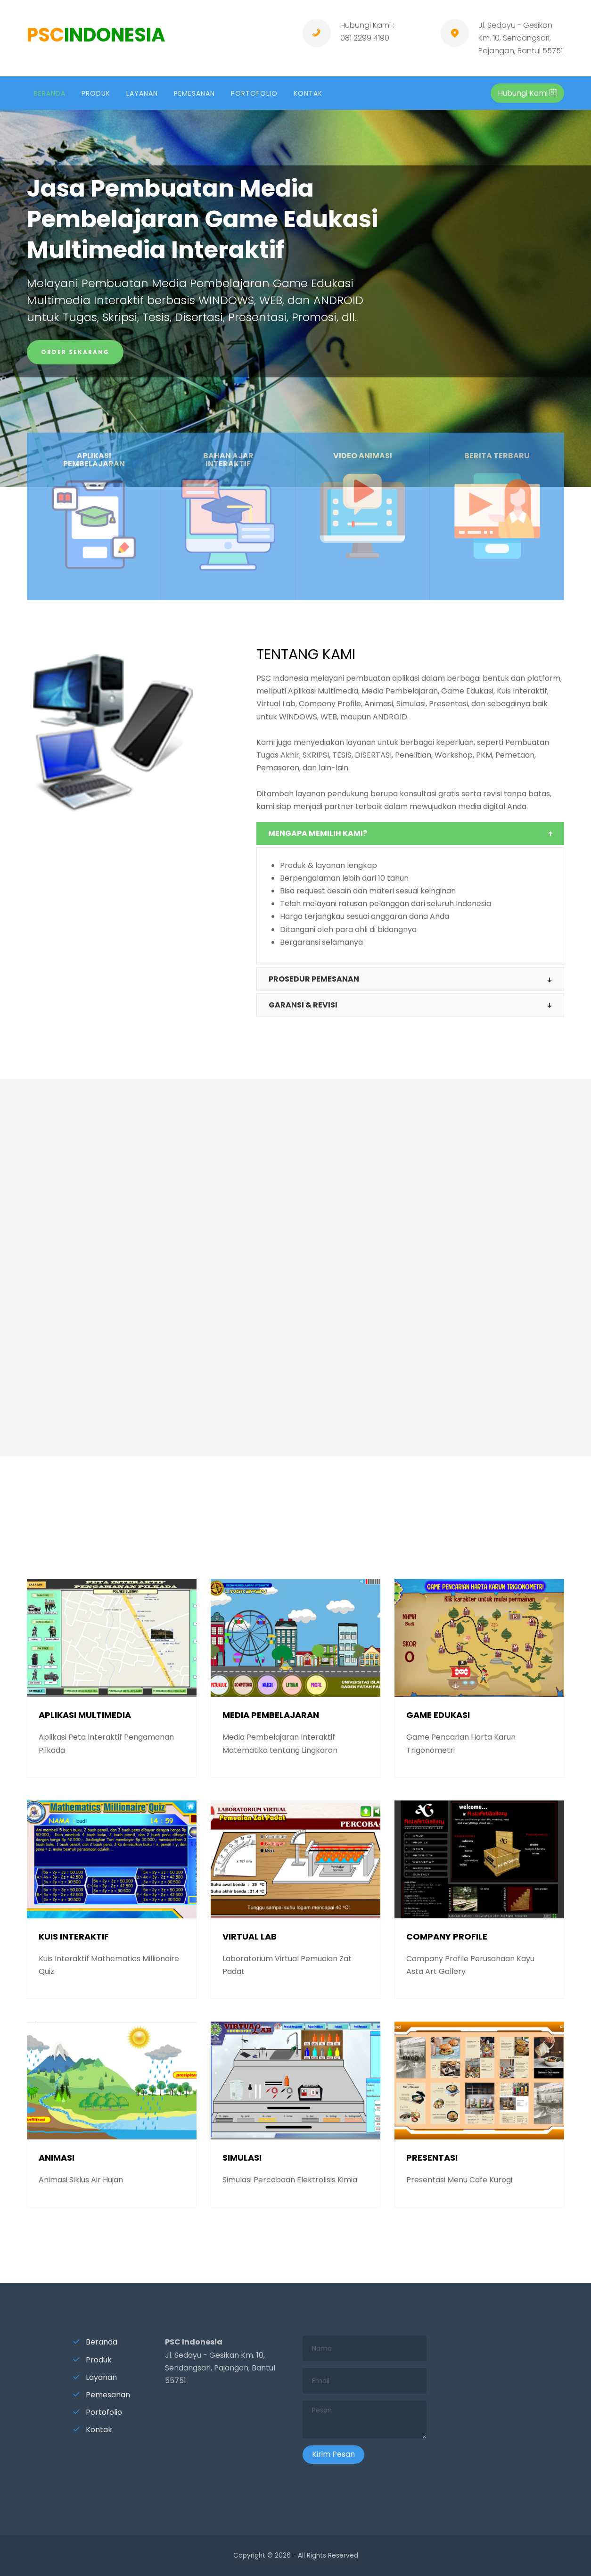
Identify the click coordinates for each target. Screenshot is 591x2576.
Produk (92, 2359)
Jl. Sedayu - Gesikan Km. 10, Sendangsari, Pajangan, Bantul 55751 (520, 38)
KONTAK (308, 93)
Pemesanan (101, 2394)
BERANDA (50, 93)
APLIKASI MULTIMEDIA (85, 1715)
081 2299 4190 (364, 38)
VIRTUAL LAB (249, 1936)
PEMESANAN (194, 93)
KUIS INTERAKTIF (74, 1936)
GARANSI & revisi (303, 1004)
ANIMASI (56, 2157)
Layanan (95, 2377)
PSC (96, 35)
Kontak (92, 2429)
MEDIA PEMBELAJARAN (270, 1715)
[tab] (410, 833)
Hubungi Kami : (367, 25)
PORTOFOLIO (254, 93)
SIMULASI (242, 2157)
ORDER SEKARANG (75, 352)
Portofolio (97, 2412)
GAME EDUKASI (438, 1715)
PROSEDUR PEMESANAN (314, 979)
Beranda (95, 2342)
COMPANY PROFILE (446, 1936)
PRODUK (96, 93)
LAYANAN (142, 93)
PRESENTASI (432, 2157)
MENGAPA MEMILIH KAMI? (317, 833)
